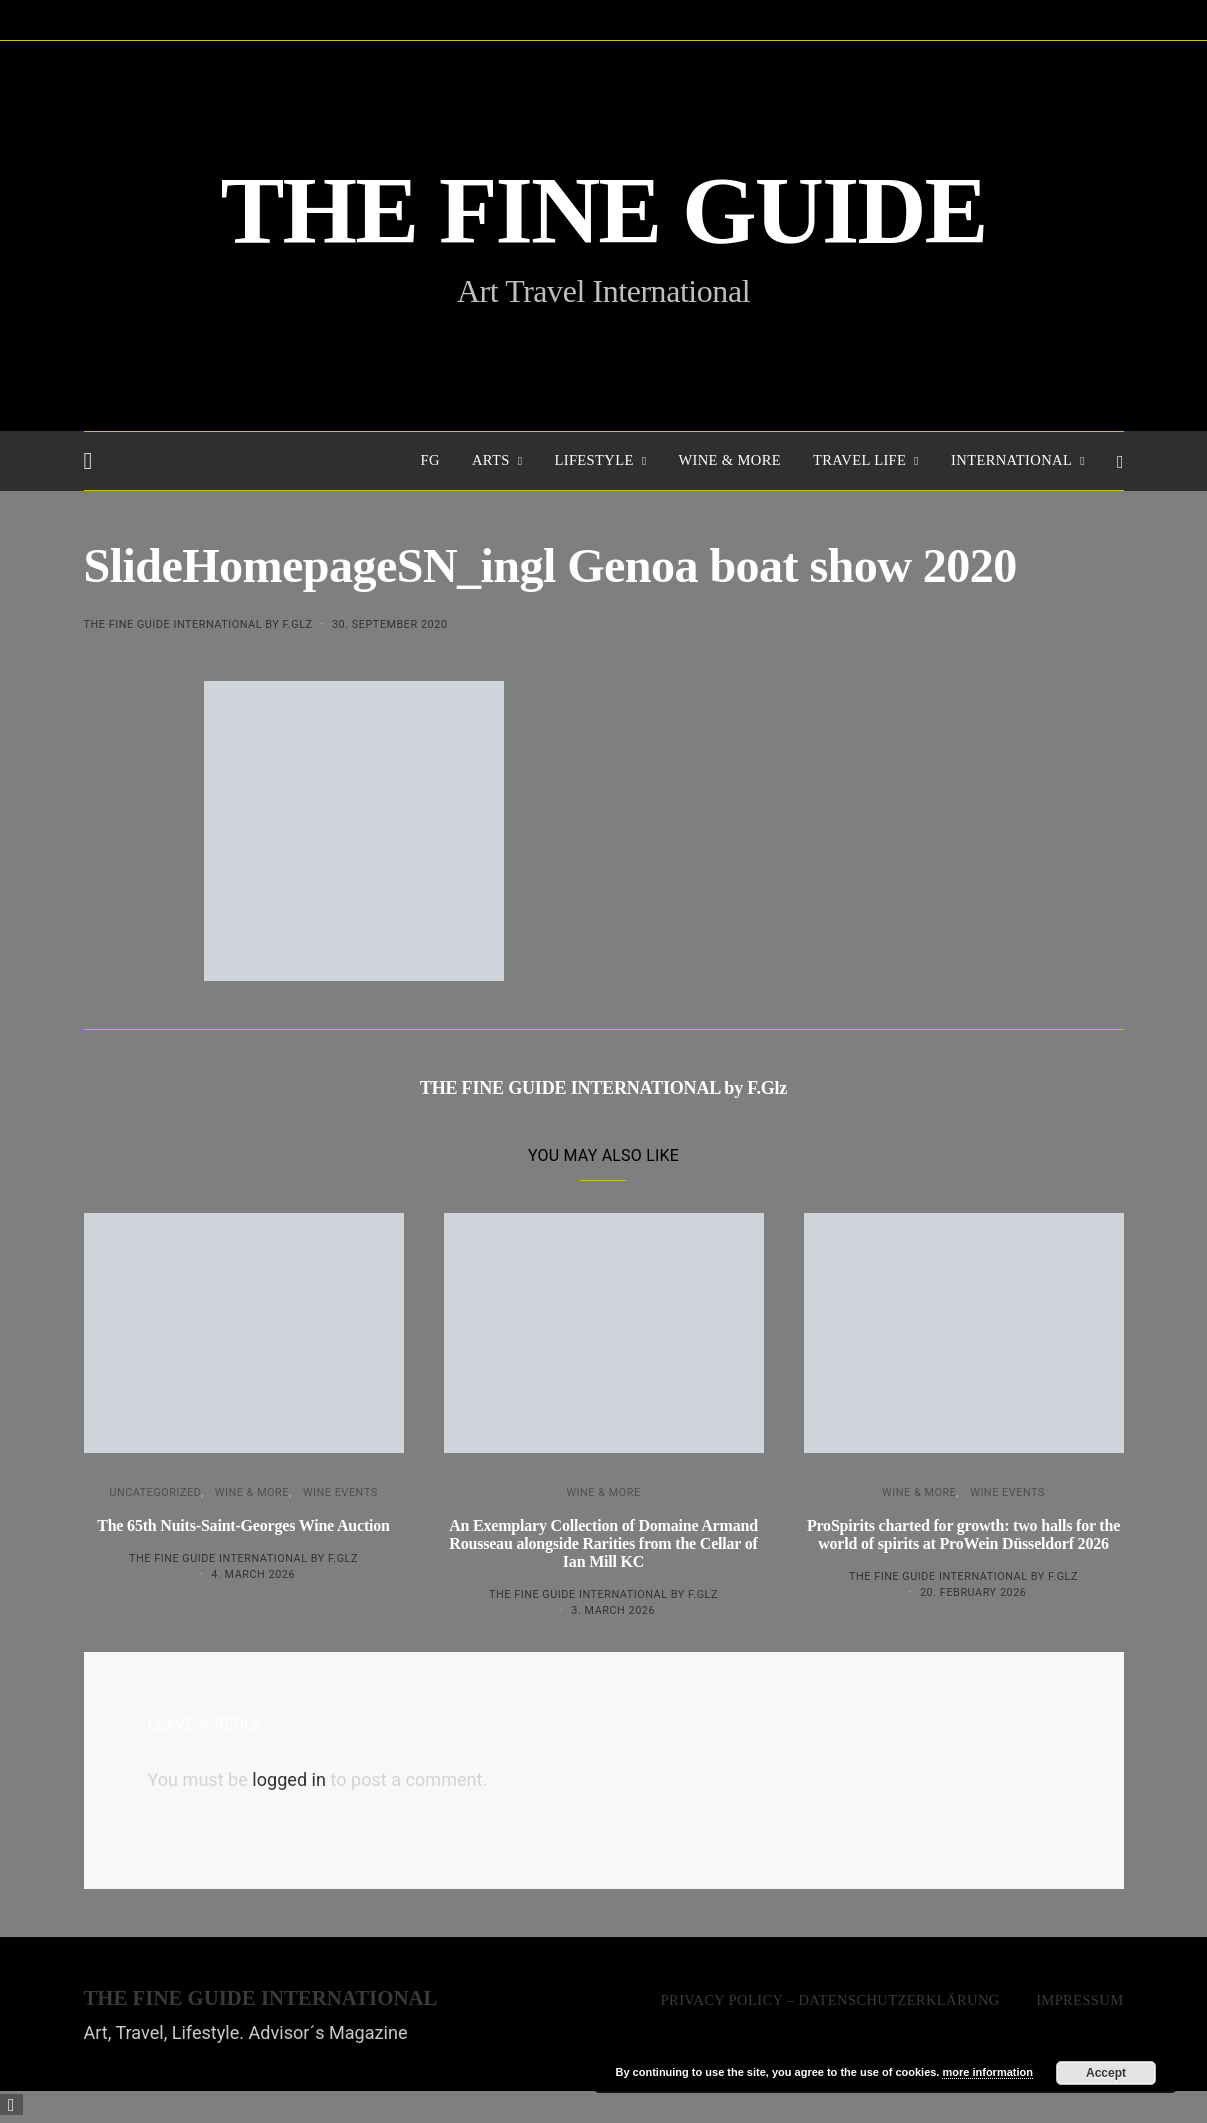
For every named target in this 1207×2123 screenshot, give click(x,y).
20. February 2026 (973, 1592)
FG (430, 460)
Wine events (340, 1492)
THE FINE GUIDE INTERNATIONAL (261, 1998)
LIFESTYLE (593, 460)
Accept (1106, 2073)
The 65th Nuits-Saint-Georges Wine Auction (243, 1525)
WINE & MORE (729, 460)
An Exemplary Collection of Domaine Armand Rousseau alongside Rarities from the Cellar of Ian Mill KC (603, 1543)
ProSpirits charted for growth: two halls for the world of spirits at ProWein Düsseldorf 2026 (963, 1534)
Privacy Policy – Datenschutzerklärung (830, 2000)
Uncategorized (155, 1492)
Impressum (1079, 2000)
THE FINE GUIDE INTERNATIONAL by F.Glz (198, 624)
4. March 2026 (253, 1574)
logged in (289, 1779)
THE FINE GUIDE (604, 212)
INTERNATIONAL (1011, 460)
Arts (491, 460)
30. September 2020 (390, 624)
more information (987, 2072)
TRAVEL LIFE (859, 460)
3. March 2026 (613, 1610)
